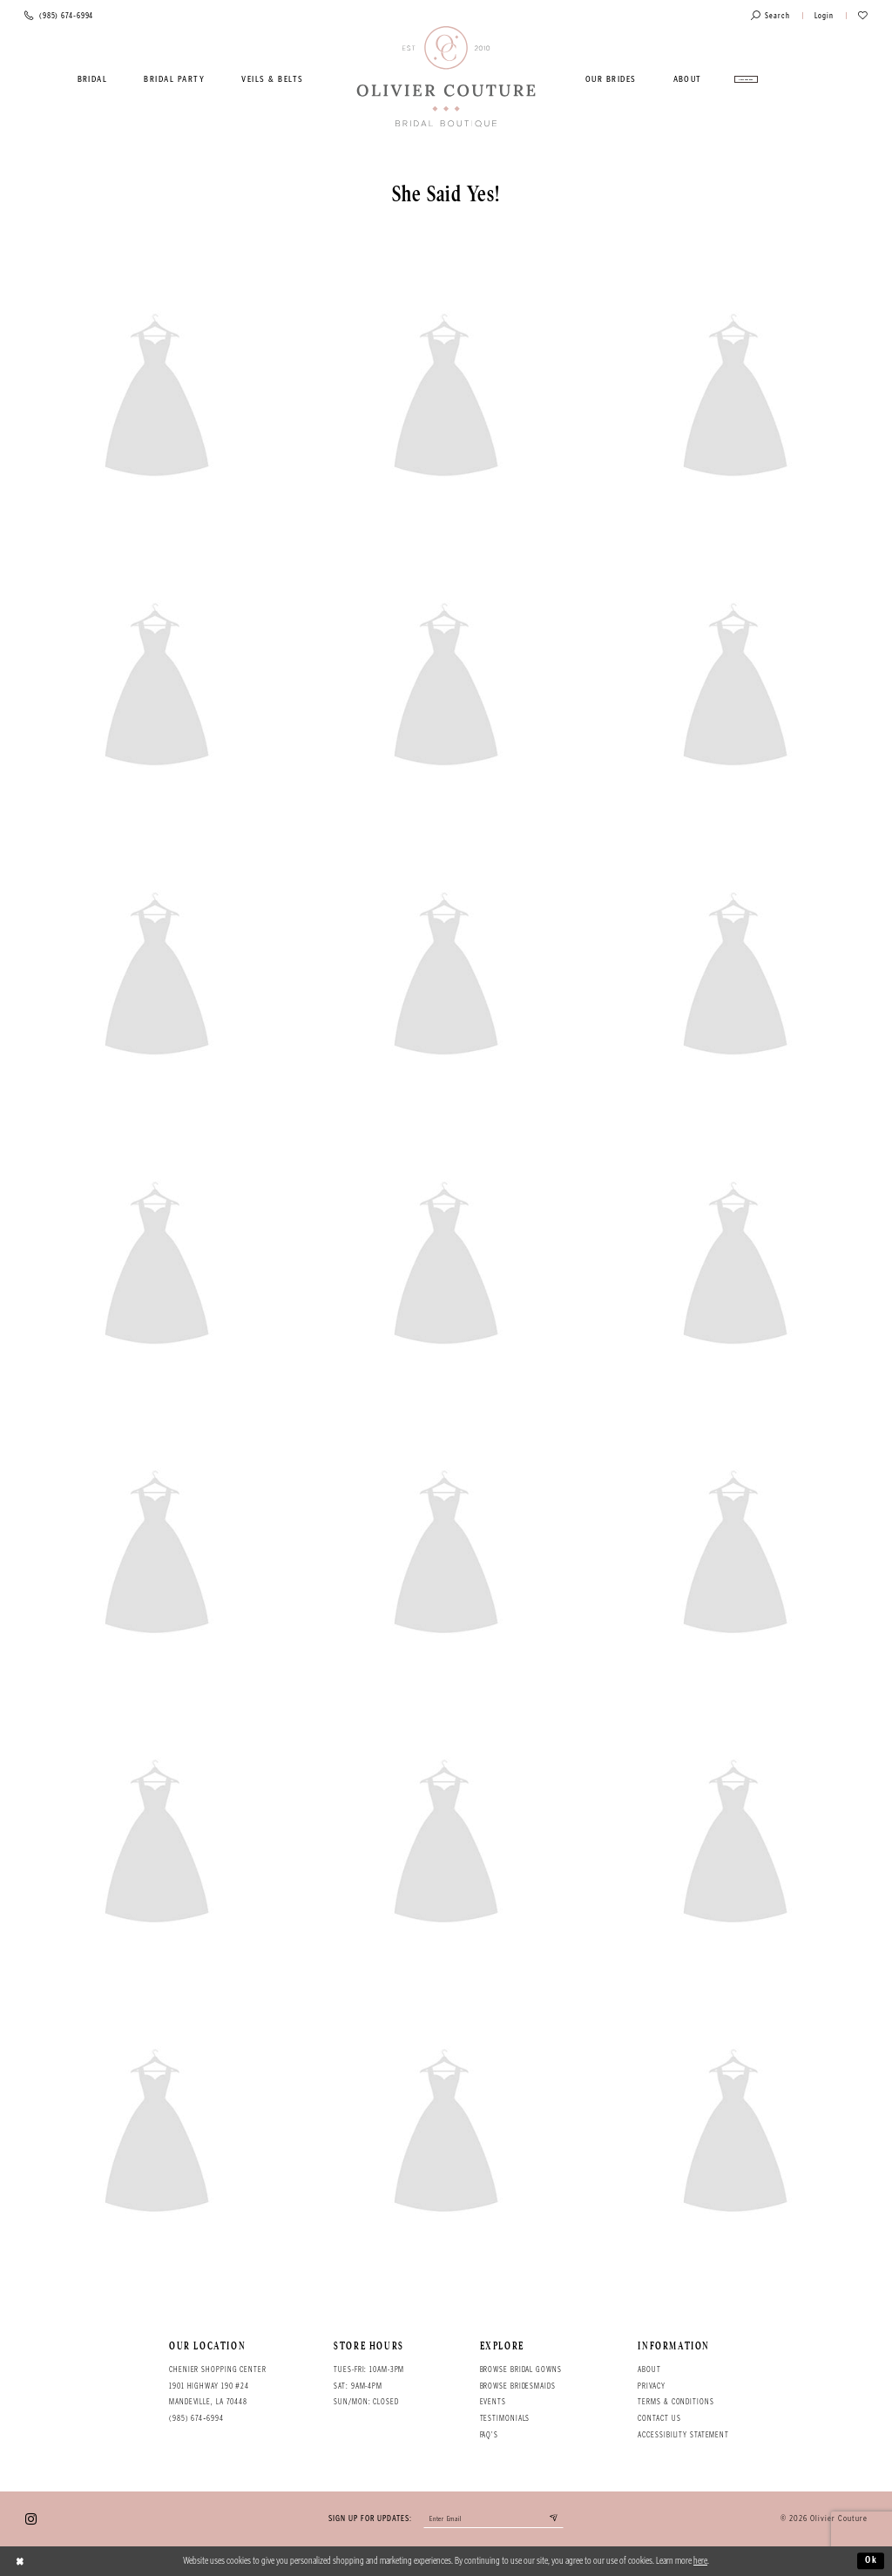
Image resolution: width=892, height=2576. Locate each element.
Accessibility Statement (683, 2434)
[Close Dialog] (20, 2561)
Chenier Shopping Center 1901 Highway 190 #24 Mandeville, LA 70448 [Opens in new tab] (218, 2385)
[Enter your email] (493, 2519)
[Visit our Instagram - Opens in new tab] (31, 2519)
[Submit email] (554, 2519)
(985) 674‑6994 (196, 2418)
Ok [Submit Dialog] (871, 2560)
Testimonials (505, 2418)
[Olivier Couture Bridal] (446, 77)
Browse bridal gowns (521, 2369)
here (700, 2560)
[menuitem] (92, 79)
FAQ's (489, 2434)
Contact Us (659, 2418)
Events (493, 2401)
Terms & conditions (675, 2401)
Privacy (651, 2386)
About (649, 2369)
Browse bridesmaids (518, 2386)
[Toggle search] (770, 16)
